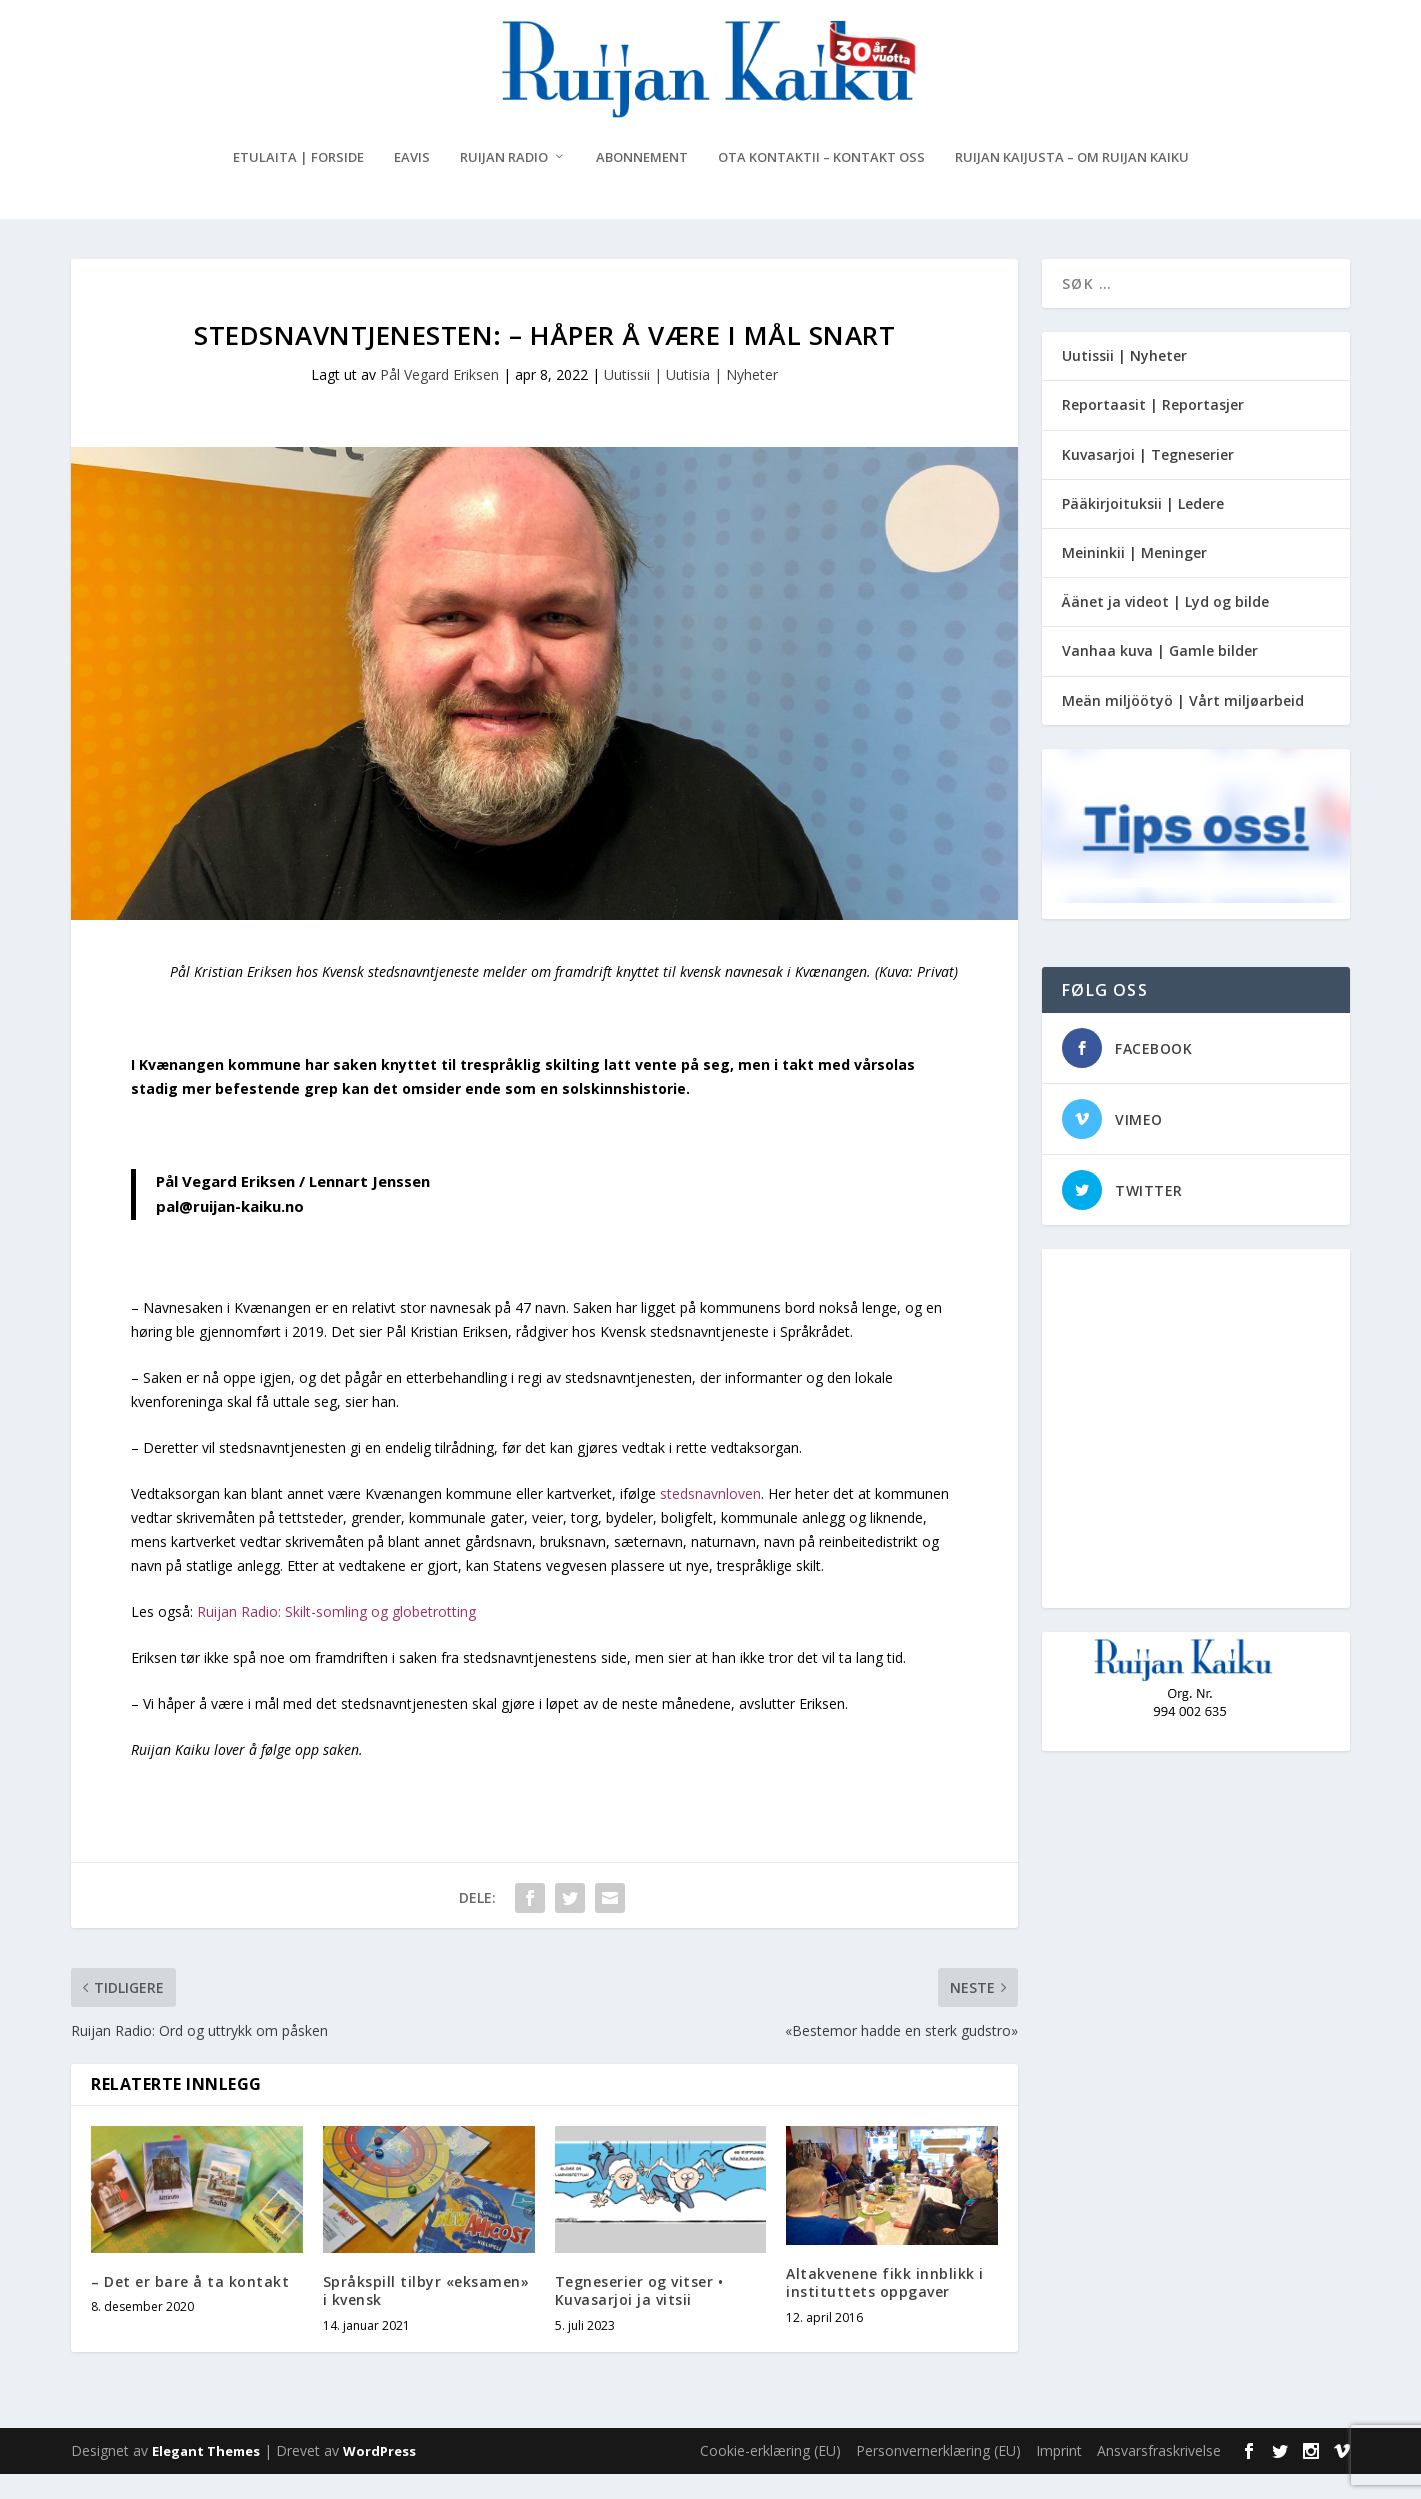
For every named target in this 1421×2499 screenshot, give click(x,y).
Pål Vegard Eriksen (439, 399)
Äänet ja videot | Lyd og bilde (1165, 626)
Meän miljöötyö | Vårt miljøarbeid (1183, 724)
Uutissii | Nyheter (1124, 380)
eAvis (412, 182)
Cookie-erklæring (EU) (770, 2475)
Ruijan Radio (504, 182)
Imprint (1059, 2475)
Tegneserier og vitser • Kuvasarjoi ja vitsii (639, 2315)
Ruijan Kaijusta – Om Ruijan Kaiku (1072, 182)
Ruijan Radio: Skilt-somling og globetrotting (336, 1636)
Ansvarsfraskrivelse (1159, 2475)
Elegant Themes (206, 2476)
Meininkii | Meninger (1134, 577)
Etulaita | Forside (298, 182)
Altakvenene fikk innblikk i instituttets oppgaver (885, 2307)
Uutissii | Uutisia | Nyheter (691, 399)
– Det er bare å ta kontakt (190, 2306)
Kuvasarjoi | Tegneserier (1148, 478)
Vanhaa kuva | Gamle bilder (1160, 675)
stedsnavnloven (710, 1518)
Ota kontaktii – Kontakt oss (821, 182)
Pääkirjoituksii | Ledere (1143, 528)
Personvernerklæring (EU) (938, 2475)
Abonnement (642, 182)
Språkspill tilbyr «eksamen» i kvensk (426, 2315)
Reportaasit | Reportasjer (1153, 429)
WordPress (379, 2476)
